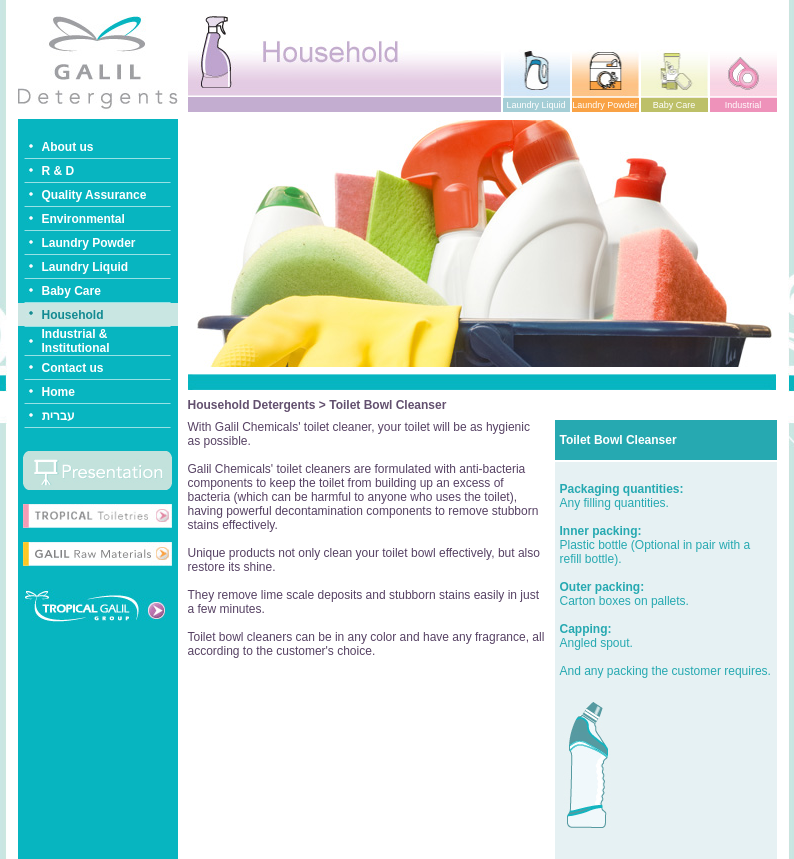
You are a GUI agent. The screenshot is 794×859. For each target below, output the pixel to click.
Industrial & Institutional (76, 341)
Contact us (73, 368)
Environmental (83, 219)
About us (68, 147)
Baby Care (71, 291)
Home (58, 392)
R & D (58, 171)
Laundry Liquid (85, 267)
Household (73, 315)
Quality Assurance (94, 195)
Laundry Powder (89, 243)
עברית (58, 416)
